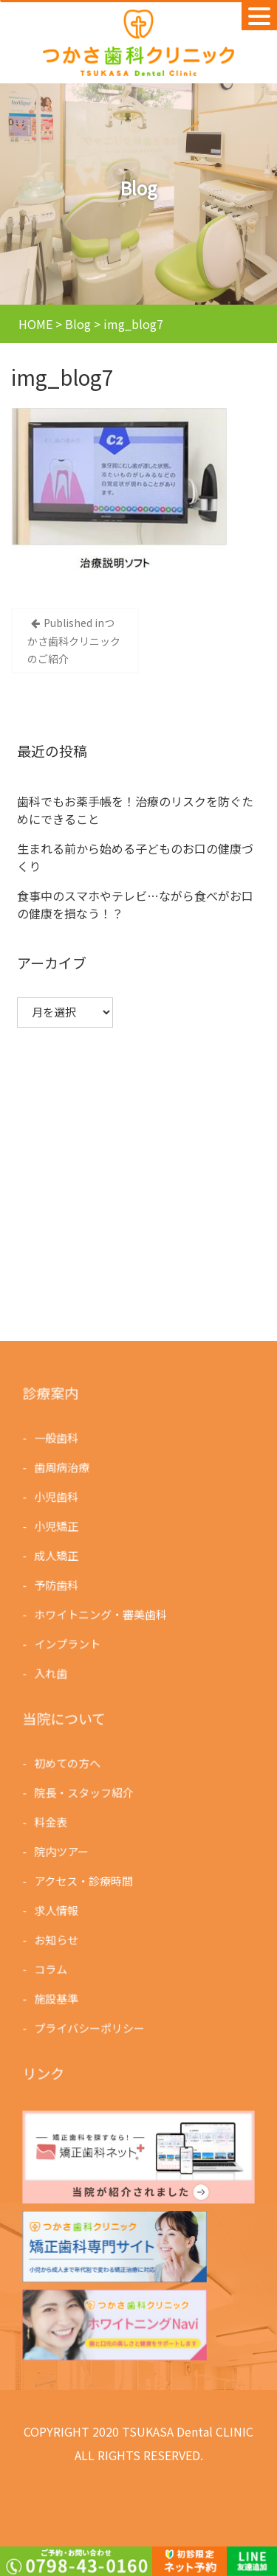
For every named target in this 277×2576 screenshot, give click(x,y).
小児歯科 (57, 1497)
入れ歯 (51, 1671)
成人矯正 (57, 1554)
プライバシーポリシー (90, 2026)
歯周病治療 (62, 1467)
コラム (51, 1968)
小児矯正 (57, 1526)
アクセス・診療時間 (84, 1880)
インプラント (68, 1642)
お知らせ (57, 1938)
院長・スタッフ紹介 (84, 1793)
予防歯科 (57, 1584)
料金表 (51, 1822)
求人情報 (57, 1909)
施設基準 (57, 1996)
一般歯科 (57, 1439)
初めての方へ (68, 1764)
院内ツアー (62, 1851)
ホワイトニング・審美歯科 (101, 1613)
